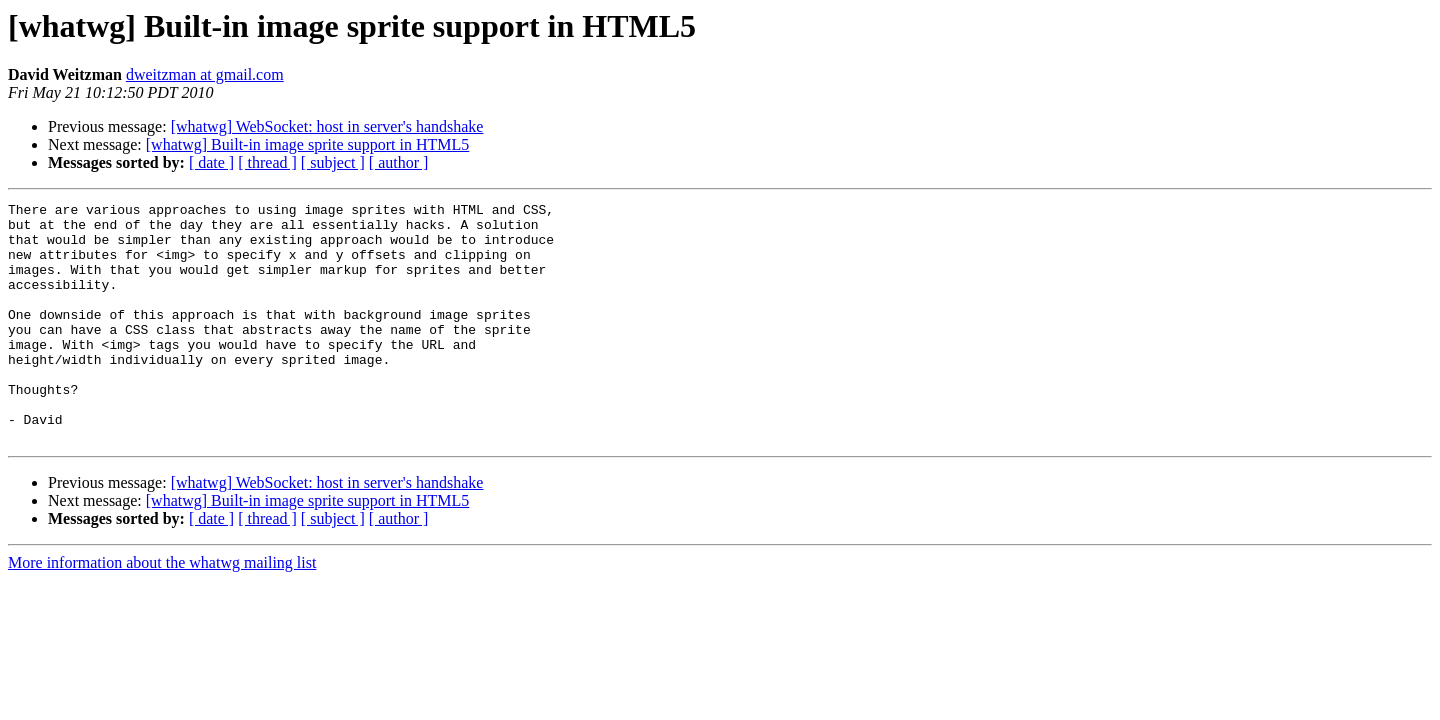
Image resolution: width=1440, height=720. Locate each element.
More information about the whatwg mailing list (162, 610)
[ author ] (399, 162)
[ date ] (211, 162)
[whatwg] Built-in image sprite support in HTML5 (308, 144)
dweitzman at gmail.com (205, 74)
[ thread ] (267, 162)
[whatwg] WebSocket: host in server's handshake (327, 126)
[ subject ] (333, 162)
